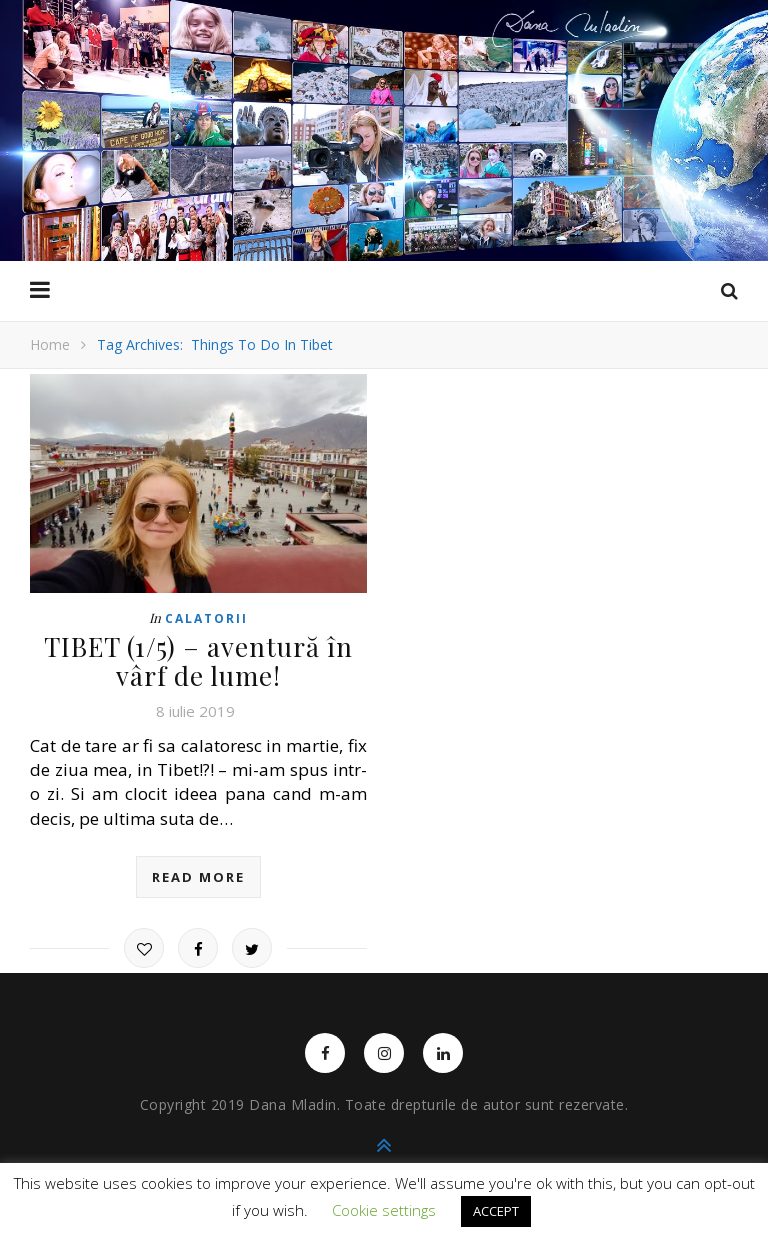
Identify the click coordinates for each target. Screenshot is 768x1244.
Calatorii (206, 618)
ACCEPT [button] (496, 1211)
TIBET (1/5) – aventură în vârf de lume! (198, 661)
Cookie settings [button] (384, 1210)
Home (50, 344)
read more (198, 877)
